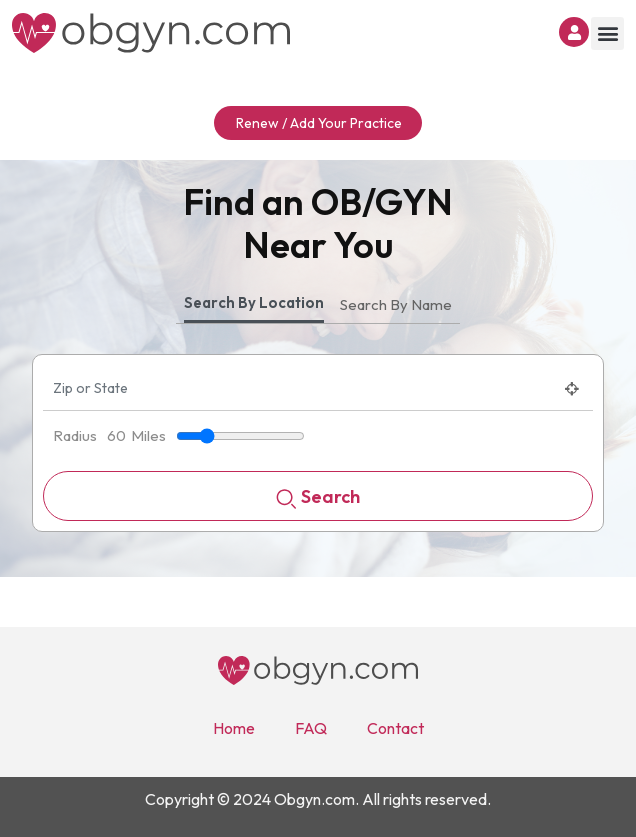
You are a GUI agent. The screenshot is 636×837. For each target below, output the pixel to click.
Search (318, 498)
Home (234, 728)
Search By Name (396, 304)
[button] (607, 33)
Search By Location (254, 302)
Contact (395, 728)
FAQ (311, 728)
